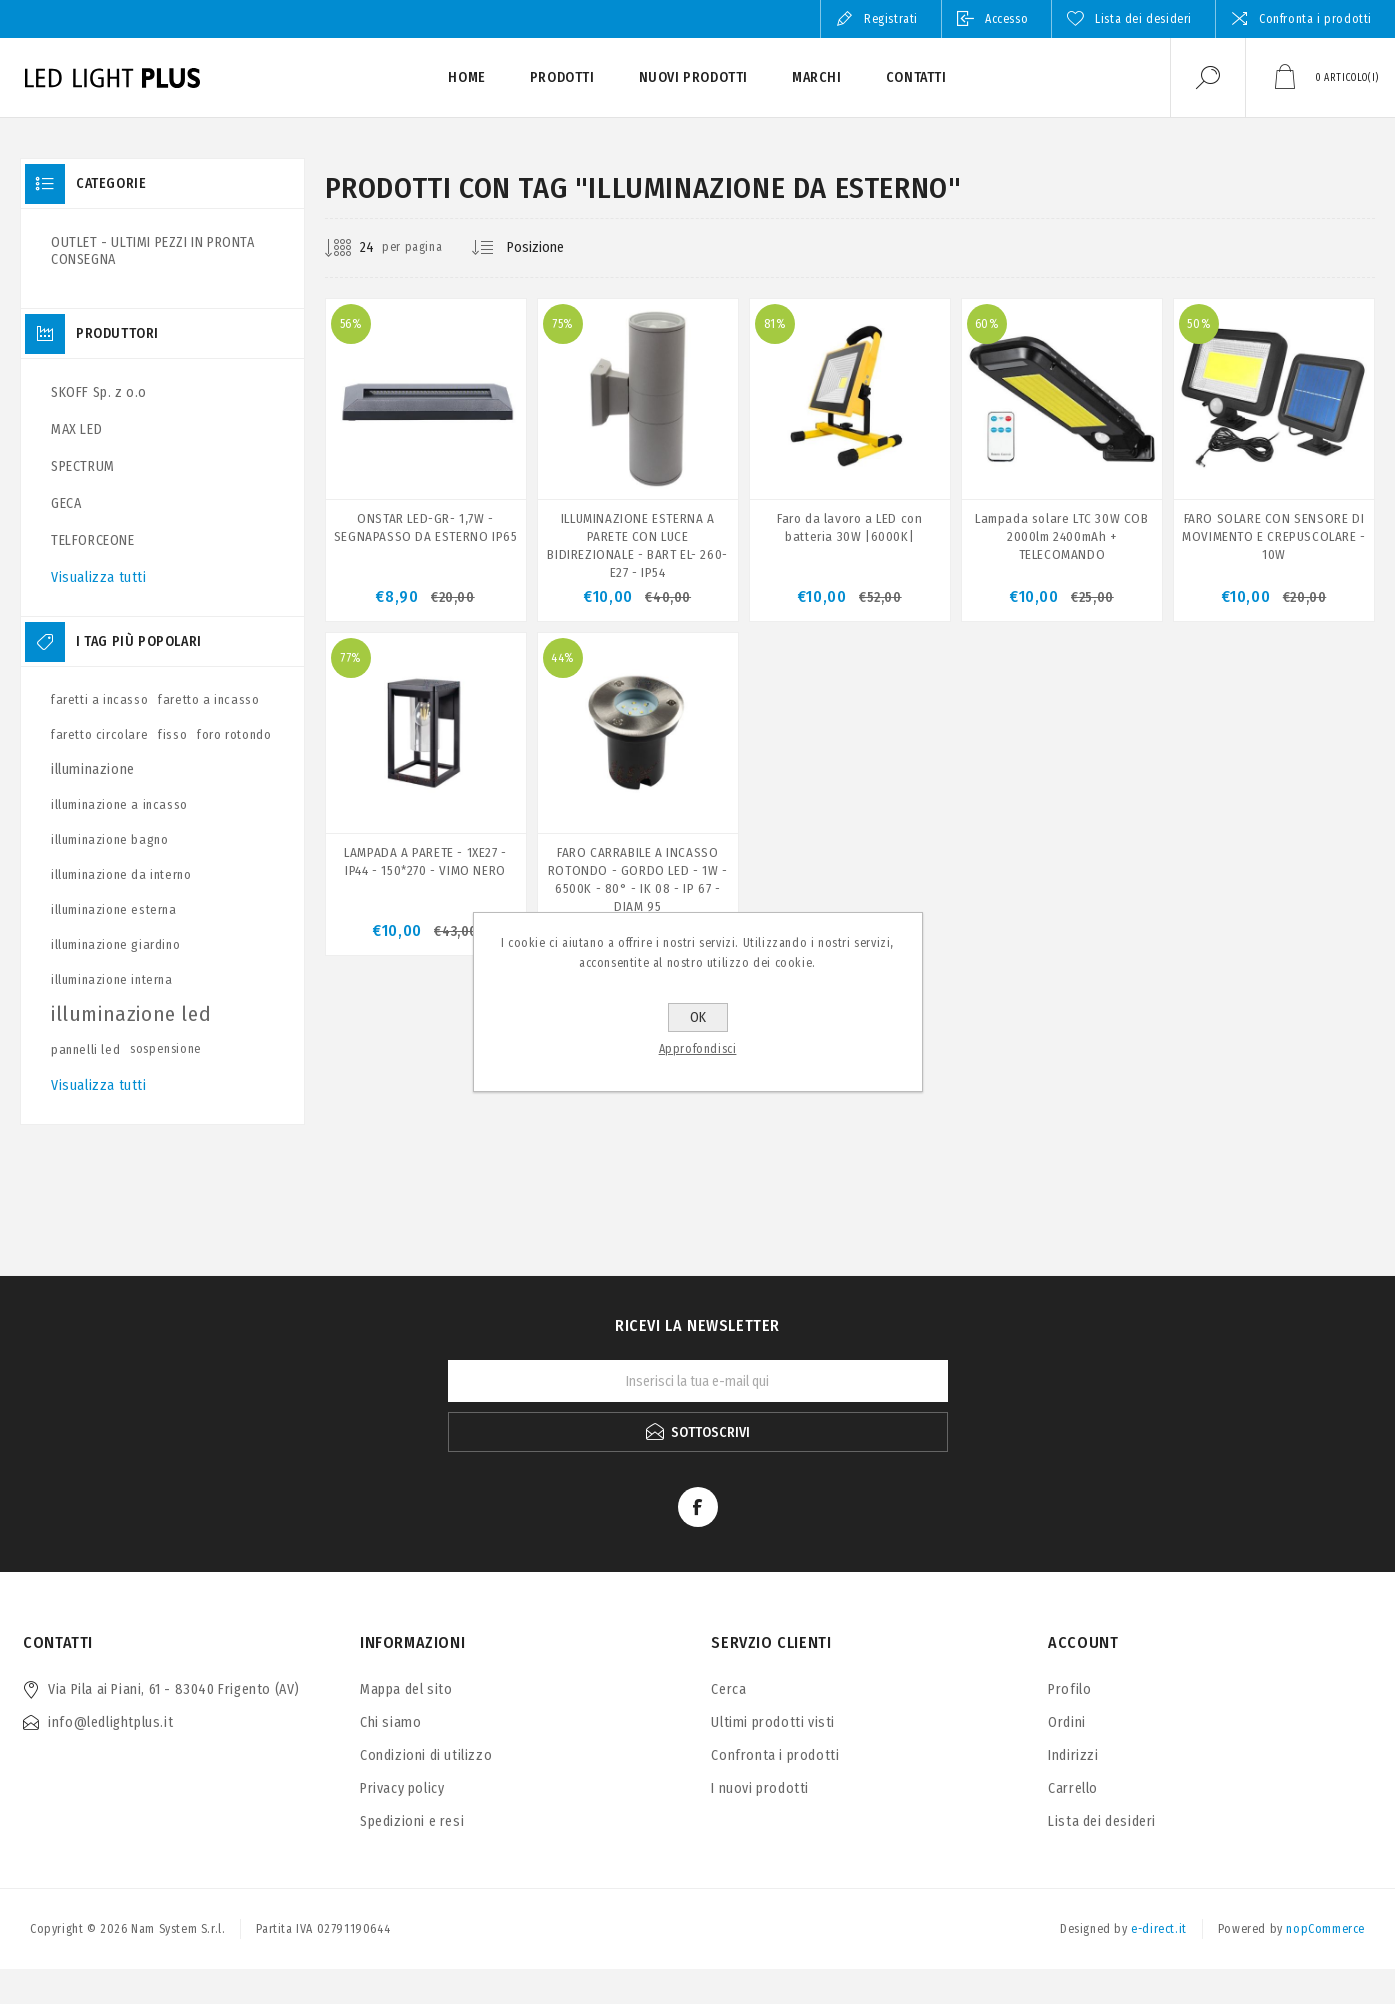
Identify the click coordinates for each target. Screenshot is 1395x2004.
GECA (66, 503)
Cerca (728, 1689)
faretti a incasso (99, 699)
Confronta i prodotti (1315, 19)
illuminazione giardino (115, 944)
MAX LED (76, 429)
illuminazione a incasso (119, 804)
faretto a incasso (208, 699)
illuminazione (93, 769)
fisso (172, 734)
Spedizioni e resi (412, 1821)
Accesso (1006, 19)
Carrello (1073, 1788)
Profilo (1069, 1689)
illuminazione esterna (114, 909)
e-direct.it (1159, 1929)
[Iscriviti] (698, 1381)
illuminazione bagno (109, 839)
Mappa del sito (406, 1689)
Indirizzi (1073, 1755)
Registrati (891, 19)
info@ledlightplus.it (110, 1722)
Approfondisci (698, 1049)
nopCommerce (1325, 1929)
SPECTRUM (83, 466)
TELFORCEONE (93, 540)
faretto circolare (99, 734)
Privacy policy (402, 1788)
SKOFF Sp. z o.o (99, 392)
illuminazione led (131, 1014)
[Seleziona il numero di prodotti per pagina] (352, 248)
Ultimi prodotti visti (773, 1722)
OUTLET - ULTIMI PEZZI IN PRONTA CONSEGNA (153, 251)
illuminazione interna (112, 979)
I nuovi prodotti (760, 1788)
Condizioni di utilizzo (426, 1755)
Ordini (1067, 1722)
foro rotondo (234, 734)
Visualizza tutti (99, 577)
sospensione (166, 1049)
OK (698, 1017)
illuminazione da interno (121, 874)
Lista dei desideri (1102, 1821)
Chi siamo (390, 1722)
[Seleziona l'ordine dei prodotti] (551, 248)
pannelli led (85, 1049)
